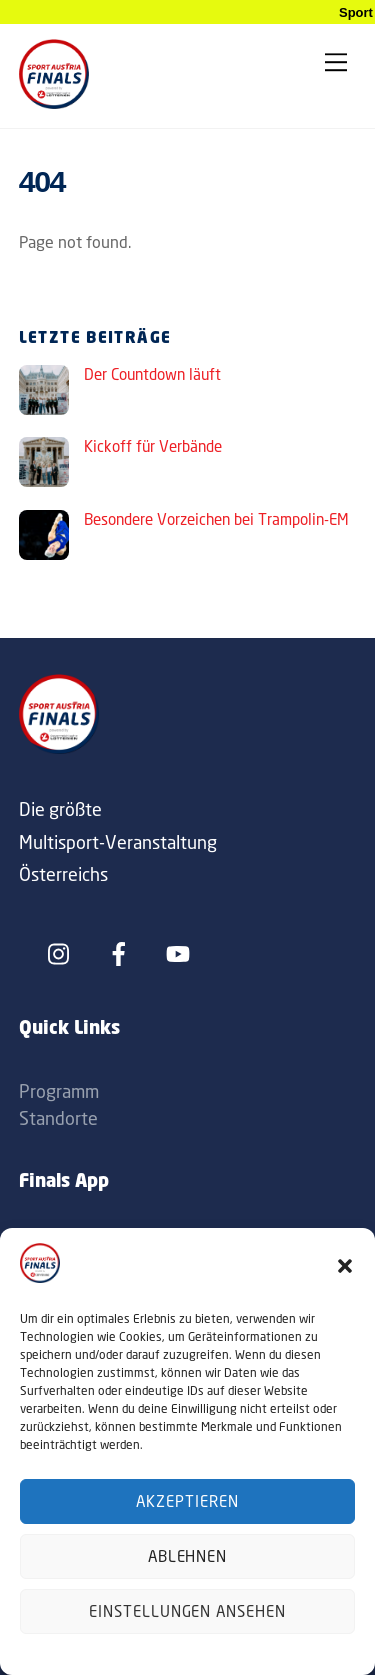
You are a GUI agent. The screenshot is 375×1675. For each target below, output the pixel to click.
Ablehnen (188, 1556)
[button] (345, 1266)
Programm (59, 1091)
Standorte (58, 1118)
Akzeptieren (187, 1501)
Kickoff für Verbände (153, 446)
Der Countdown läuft (152, 374)
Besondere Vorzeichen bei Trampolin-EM (216, 519)
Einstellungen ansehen (187, 1611)
